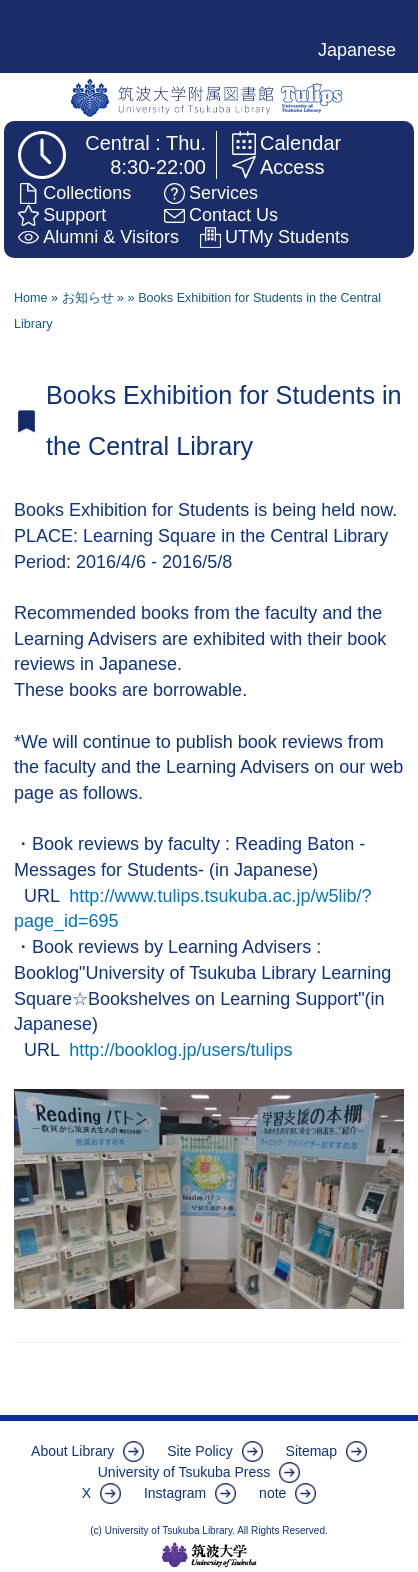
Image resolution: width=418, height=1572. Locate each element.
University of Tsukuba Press (184, 1472)
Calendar (300, 143)
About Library (72, 1451)
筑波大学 (209, 1555)
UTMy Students (287, 237)
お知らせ (88, 298)
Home (31, 298)
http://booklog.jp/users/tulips (180, 1050)
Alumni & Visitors (111, 237)
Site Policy (199, 1451)
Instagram (175, 1493)
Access (292, 167)
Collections (87, 193)
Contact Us (233, 215)
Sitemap (311, 1451)
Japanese (357, 50)
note (272, 1493)
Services (223, 193)
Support (74, 215)
